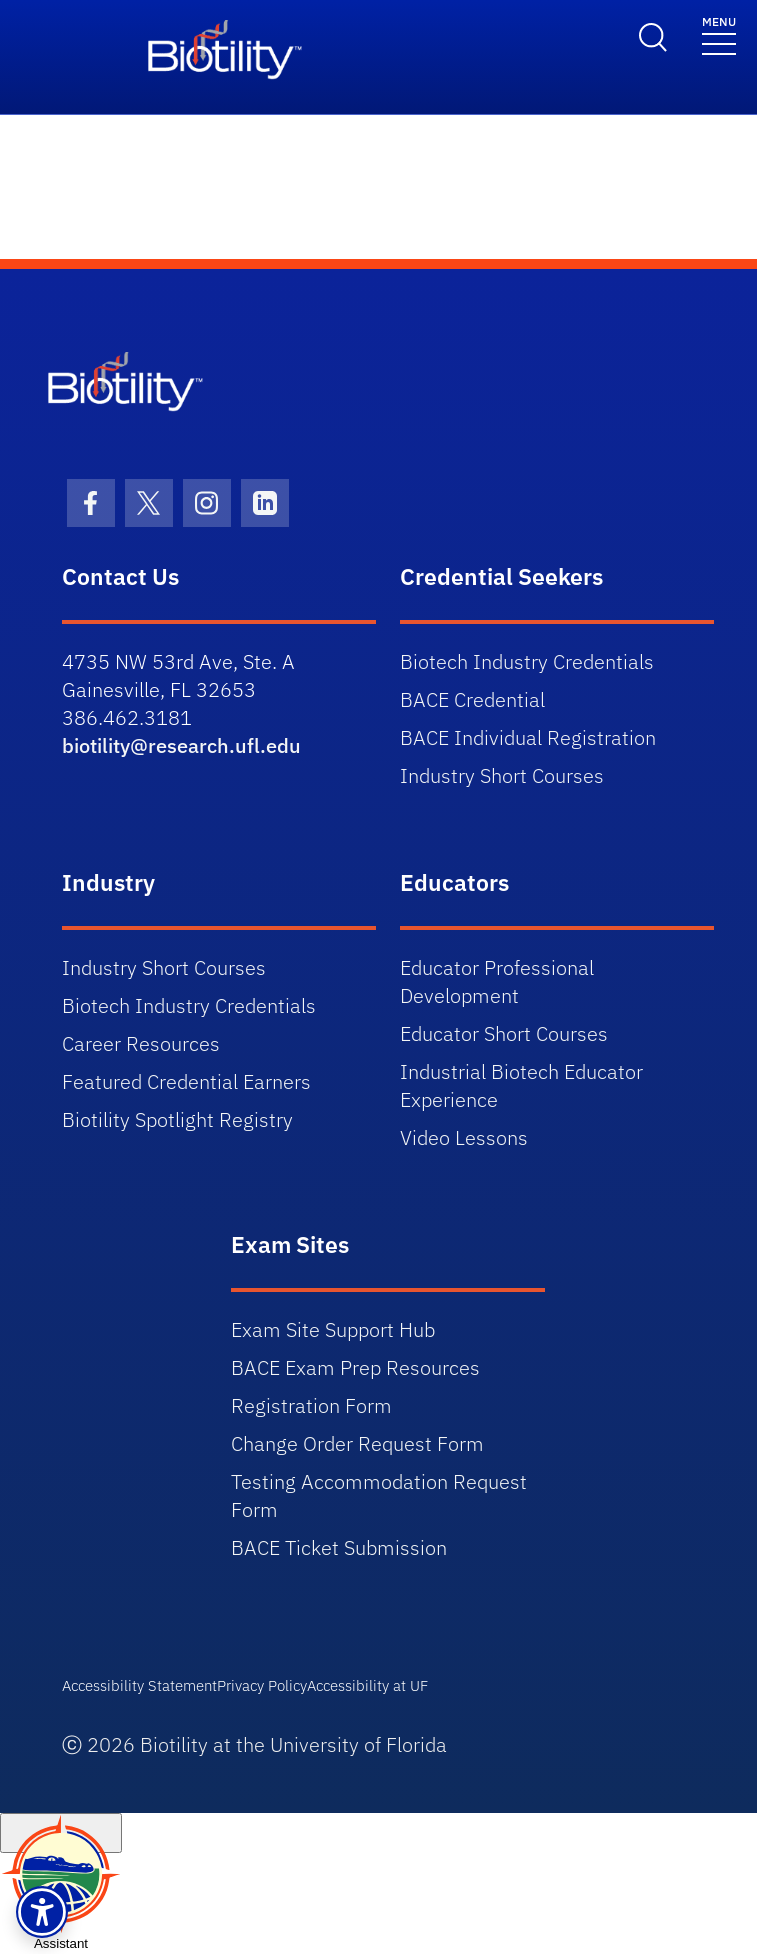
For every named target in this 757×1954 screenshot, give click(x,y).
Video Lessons (464, 1137)
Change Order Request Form (357, 1443)
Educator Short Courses (504, 1033)
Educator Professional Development (497, 981)
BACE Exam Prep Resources (355, 1367)
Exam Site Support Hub (333, 1329)
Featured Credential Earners (186, 1081)
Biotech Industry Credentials (527, 661)
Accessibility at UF (367, 1685)
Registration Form (311, 1405)
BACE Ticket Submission (339, 1547)
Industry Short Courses (502, 775)
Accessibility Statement (139, 1685)
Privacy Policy (262, 1685)
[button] (42, 1912)
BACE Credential (472, 699)
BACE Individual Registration (528, 737)
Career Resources (141, 1043)
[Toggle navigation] (719, 34)
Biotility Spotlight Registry (177, 1119)
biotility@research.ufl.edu (181, 745)
